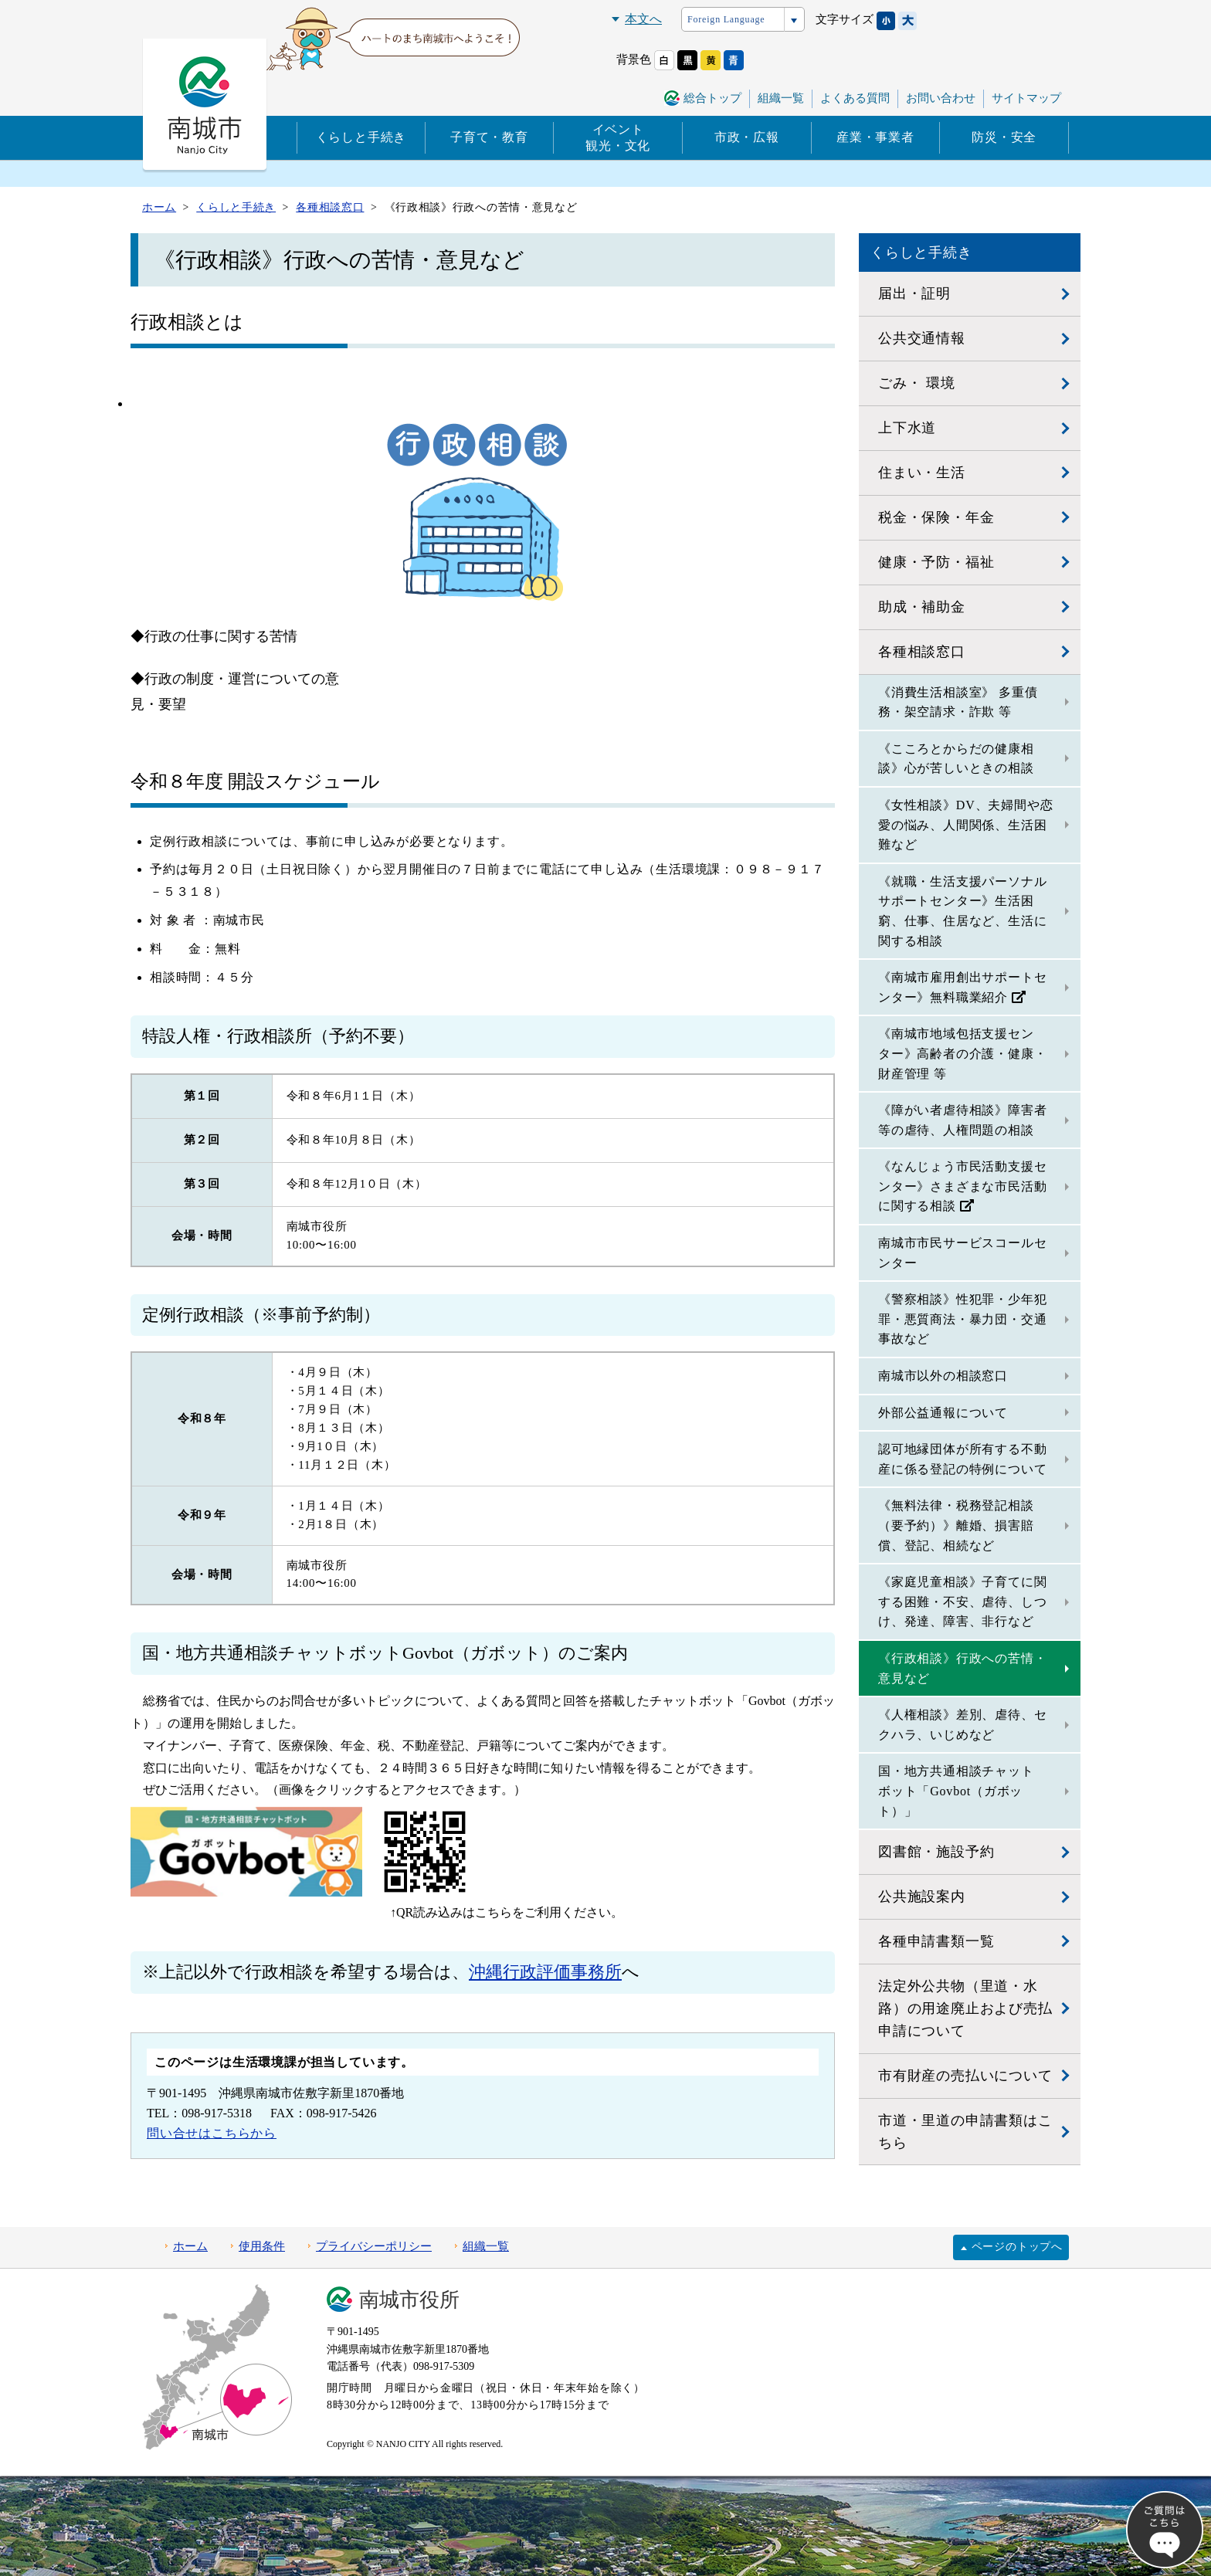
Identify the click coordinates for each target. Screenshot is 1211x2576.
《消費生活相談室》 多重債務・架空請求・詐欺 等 (957, 702)
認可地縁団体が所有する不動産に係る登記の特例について (962, 1459)
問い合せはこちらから (211, 2133)
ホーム (190, 2246)
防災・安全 (1004, 137)
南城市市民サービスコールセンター (962, 1252)
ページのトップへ (1017, 2246)
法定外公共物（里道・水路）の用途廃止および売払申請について (965, 2008)
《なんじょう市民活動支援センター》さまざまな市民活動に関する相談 (962, 1186)
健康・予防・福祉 (936, 562)
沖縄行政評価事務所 (545, 1971)
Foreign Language (726, 19)
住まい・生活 (921, 472)
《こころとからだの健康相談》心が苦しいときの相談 (956, 758)
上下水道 (907, 428)
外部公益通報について (943, 1412)
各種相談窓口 (921, 651)
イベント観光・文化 (617, 137)
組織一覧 (781, 98)
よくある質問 (855, 98)
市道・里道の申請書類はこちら (965, 2132)
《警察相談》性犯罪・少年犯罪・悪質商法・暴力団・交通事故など (962, 1319)
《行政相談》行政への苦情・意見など (962, 1668)
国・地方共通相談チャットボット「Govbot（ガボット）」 (956, 1790)
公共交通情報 (921, 338)
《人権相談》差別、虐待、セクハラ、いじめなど (962, 1724)
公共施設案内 (921, 1896)
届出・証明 (914, 293)
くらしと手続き (361, 137)
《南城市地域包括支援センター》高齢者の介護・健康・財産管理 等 (962, 1053)
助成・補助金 (921, 607)
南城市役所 (409, 2300)
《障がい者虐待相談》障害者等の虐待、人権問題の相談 (962, 1120)
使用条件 (262, 2246)
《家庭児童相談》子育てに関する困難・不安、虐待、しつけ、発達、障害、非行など (962, 1601)
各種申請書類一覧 (936, 1941)
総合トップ (712, 98)
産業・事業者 (875, 137)
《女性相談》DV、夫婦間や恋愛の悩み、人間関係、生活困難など (965, 824)
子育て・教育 (489, 137)
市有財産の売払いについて (965, 2075)
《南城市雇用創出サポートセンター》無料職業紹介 (962, 987)
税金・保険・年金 (936, 517)
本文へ (643, 18)
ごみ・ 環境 (916, 383)
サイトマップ (1026, 98)
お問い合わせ (940, 98)
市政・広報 (746, 137)
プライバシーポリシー (374, 2246)
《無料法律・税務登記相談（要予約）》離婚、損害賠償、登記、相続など (956, 1525)
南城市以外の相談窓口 (943, 1375)
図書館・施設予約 (936, 1851)
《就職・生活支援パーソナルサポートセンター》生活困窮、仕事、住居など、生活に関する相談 (962, 911)
